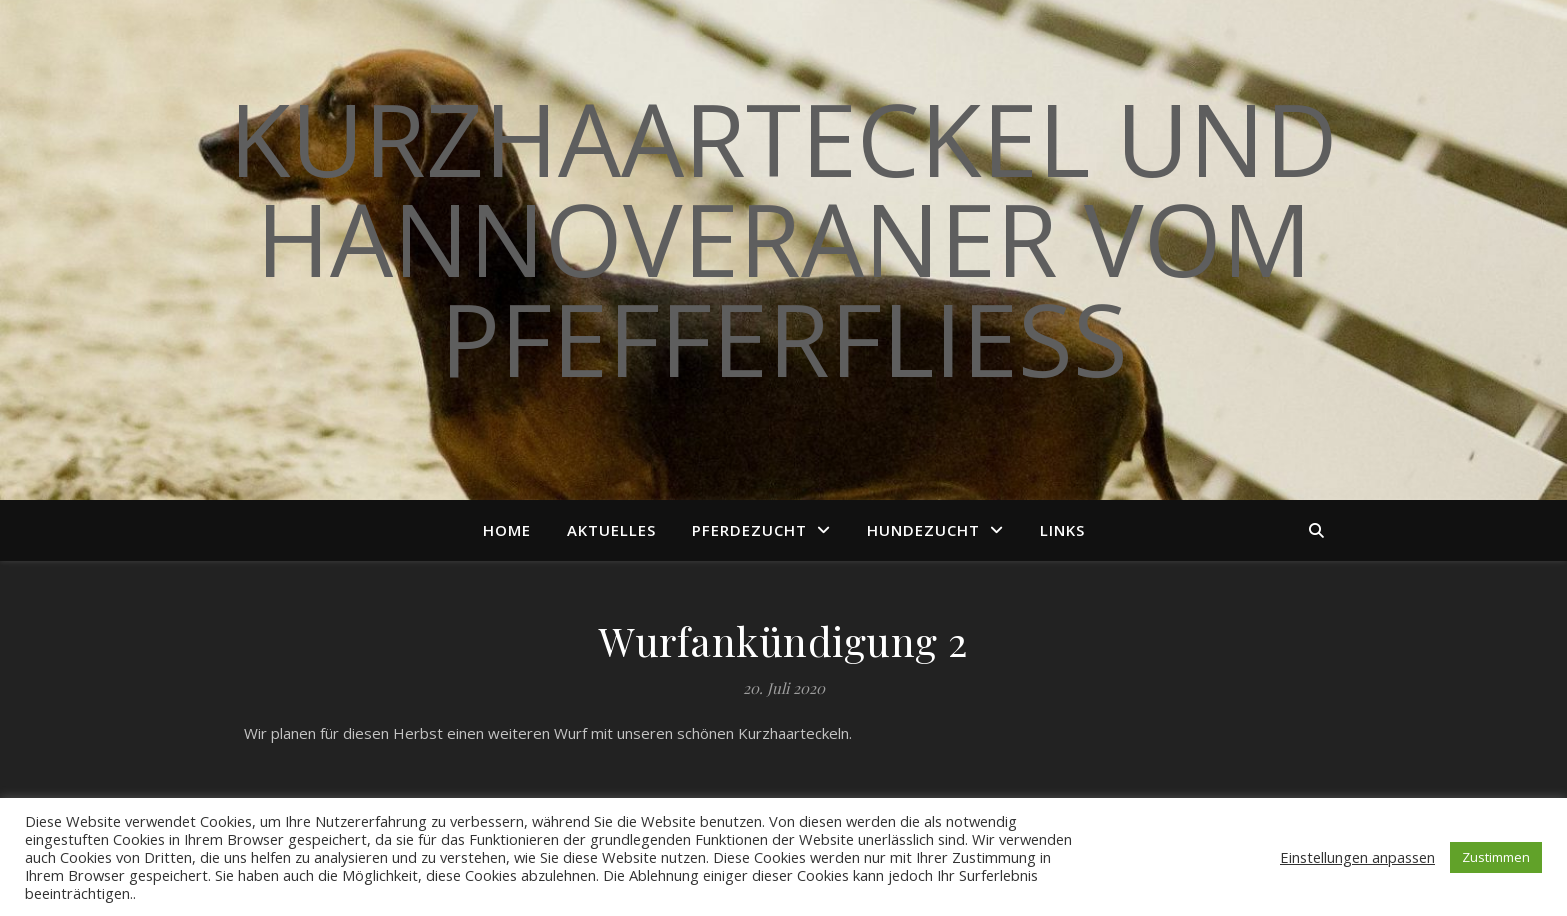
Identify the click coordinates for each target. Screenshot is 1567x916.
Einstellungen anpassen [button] (1357, 857)
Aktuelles (611, 530)
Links (1062, 530)
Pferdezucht (749, 530)
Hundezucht (923, 530)
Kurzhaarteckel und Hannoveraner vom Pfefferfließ (783, 238)
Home (507, 530)
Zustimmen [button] (1496, 857)
